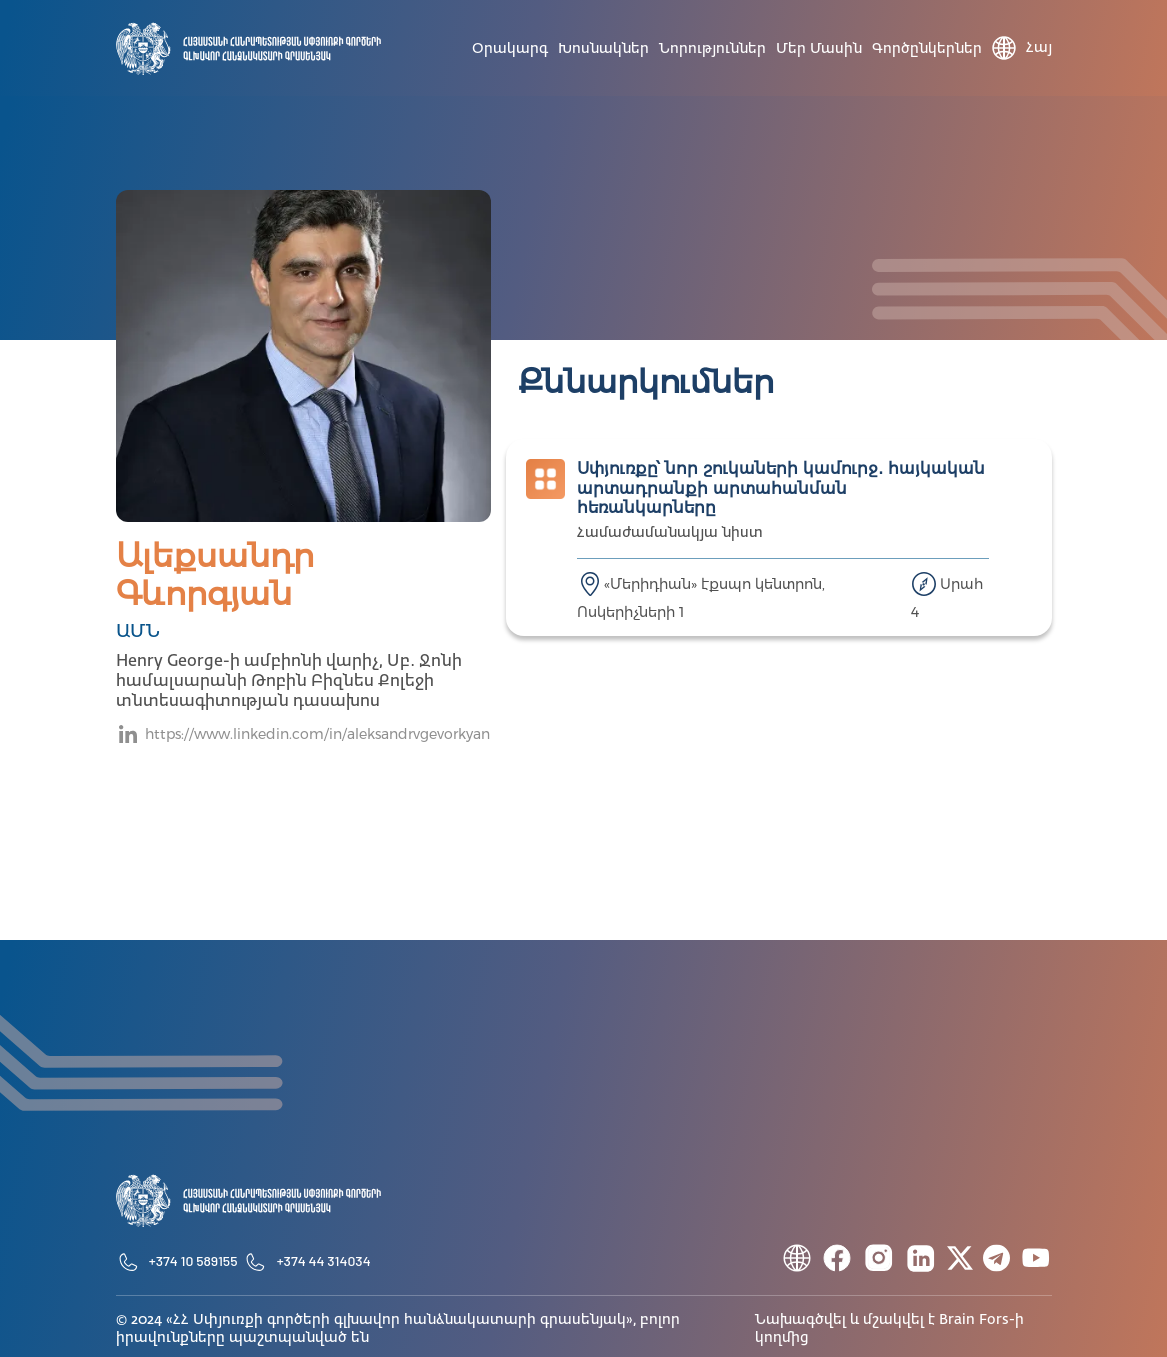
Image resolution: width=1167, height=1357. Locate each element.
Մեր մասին (819, 49)
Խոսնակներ (603, 49)
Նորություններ (712, 49)
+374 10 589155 (193, 1260)
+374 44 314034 (324, 1260)
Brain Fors (974, 1320)
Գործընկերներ (927, 49)
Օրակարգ (510, 49)
